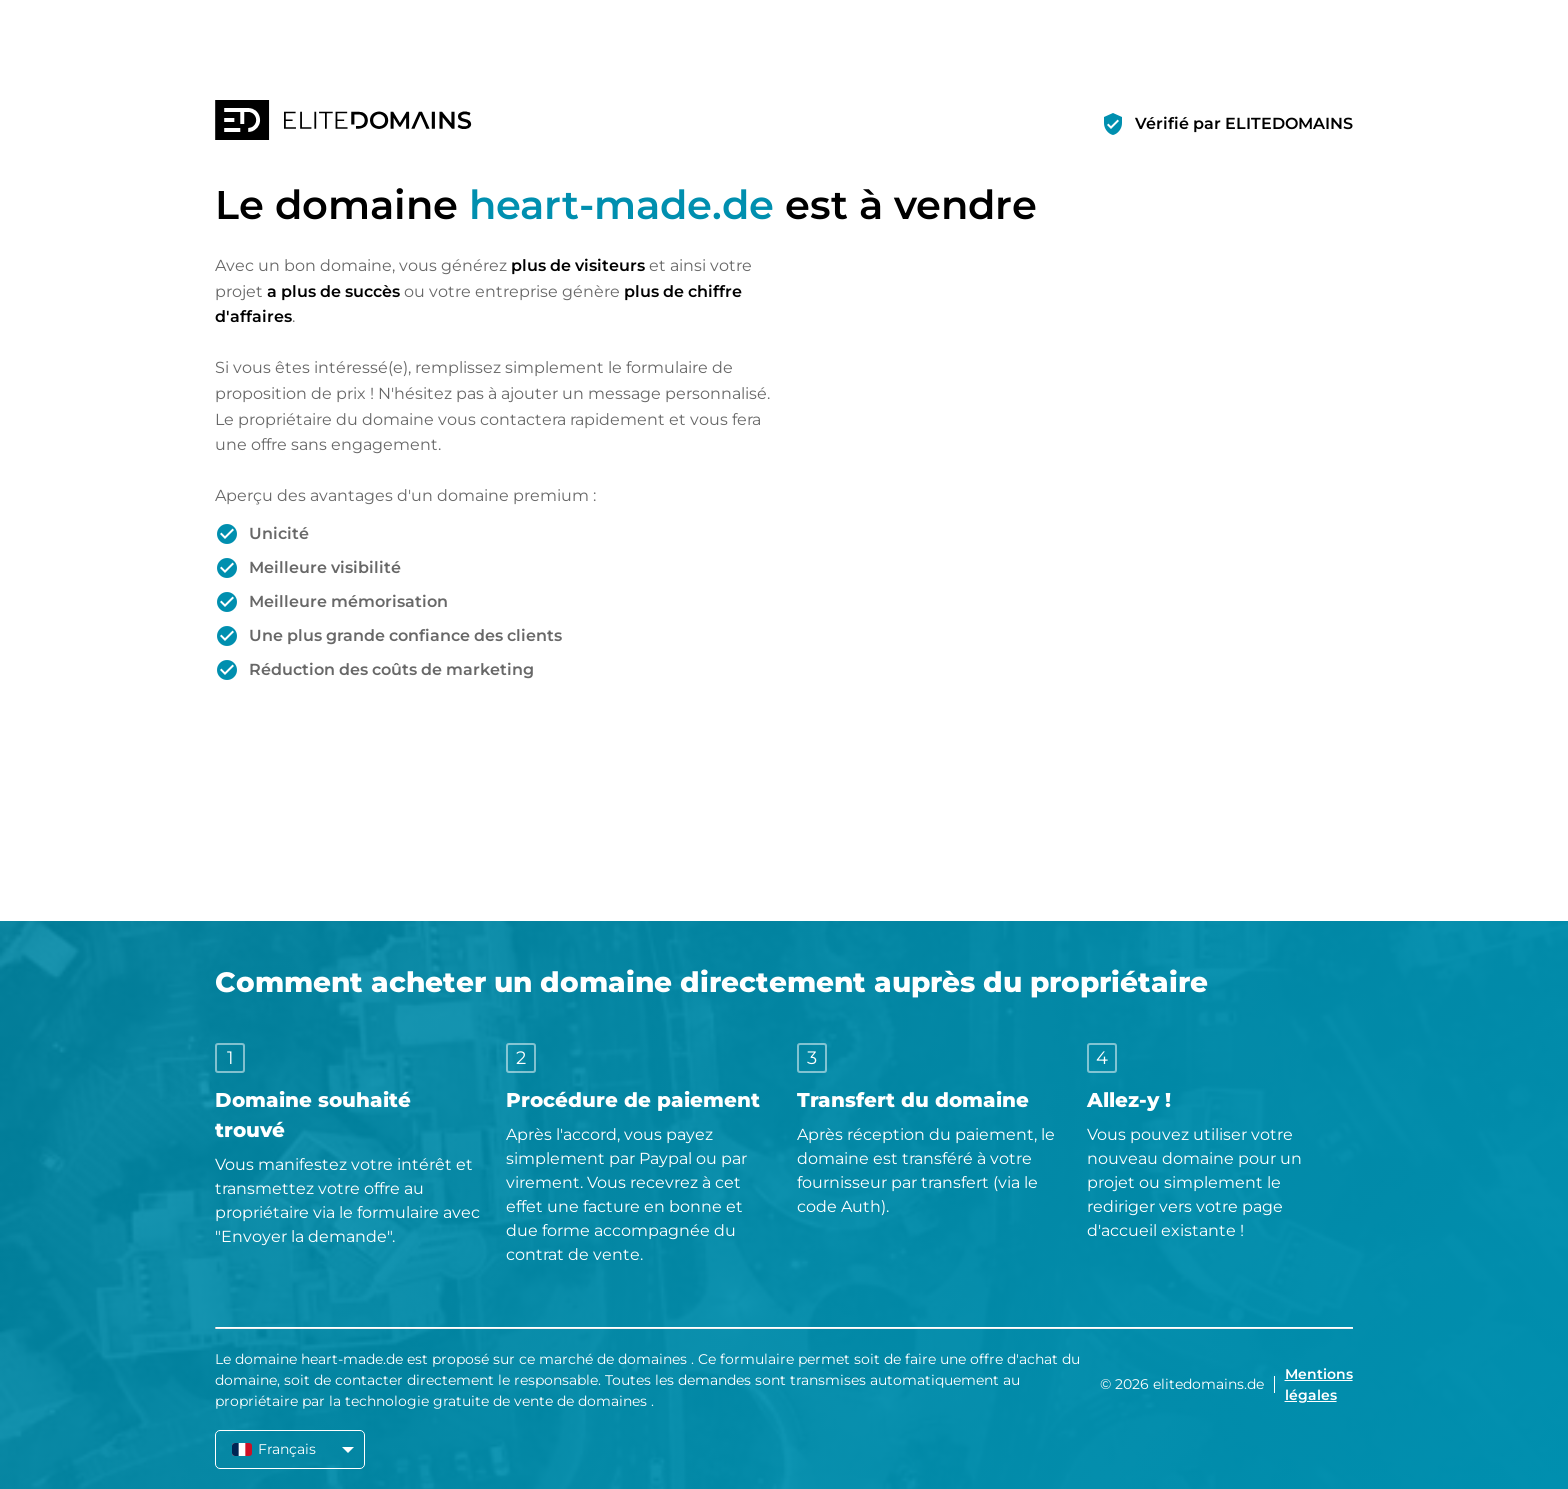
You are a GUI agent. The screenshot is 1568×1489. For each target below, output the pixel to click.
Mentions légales (1319, 1384)
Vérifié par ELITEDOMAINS (1244, 123)
